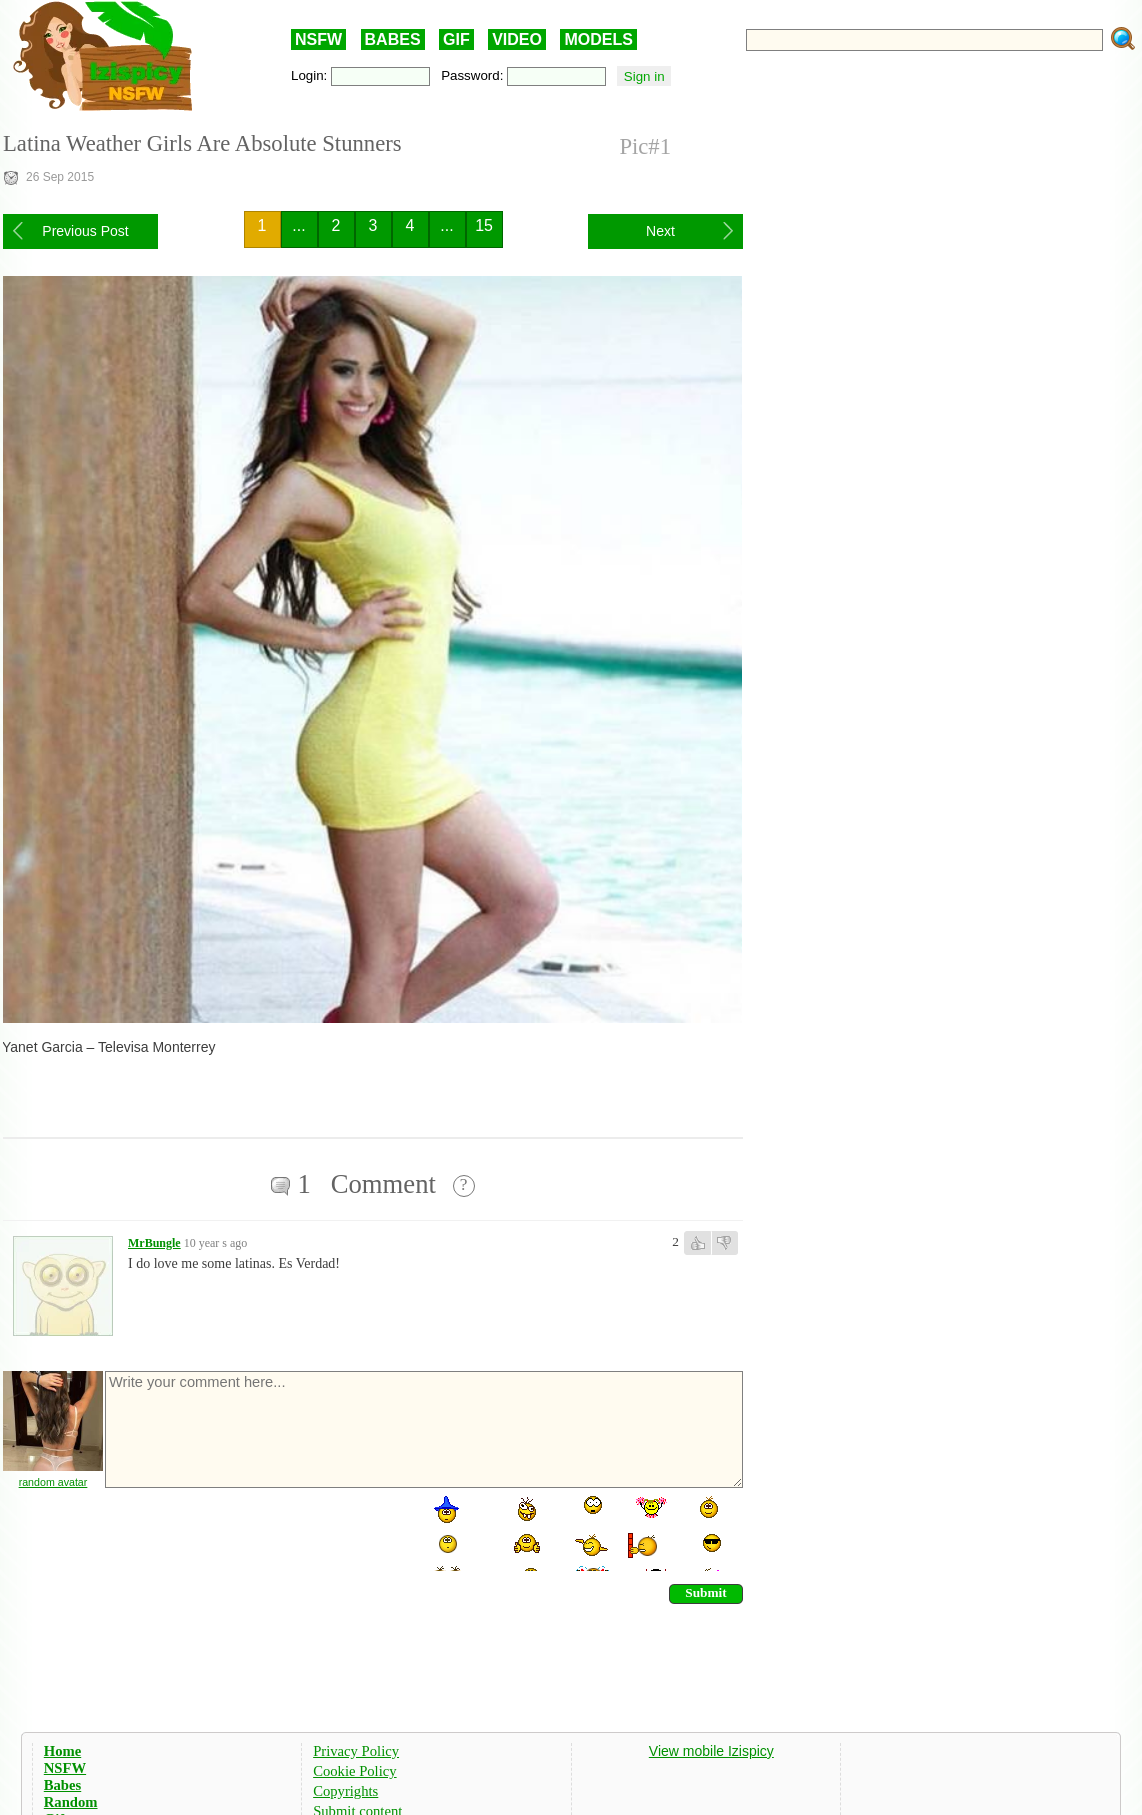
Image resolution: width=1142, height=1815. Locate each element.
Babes (62, 1785)
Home (62, 1751)
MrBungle (154, 1243)
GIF (456, 39)
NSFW (318, 39)
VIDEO (517, 39)
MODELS (598, 39)
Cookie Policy (354, 1771)
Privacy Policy (356, 1751)
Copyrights (345, 1791)
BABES (393, 39)
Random (71, 1802)
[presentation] (255, 1532)
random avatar (53, 1482)
